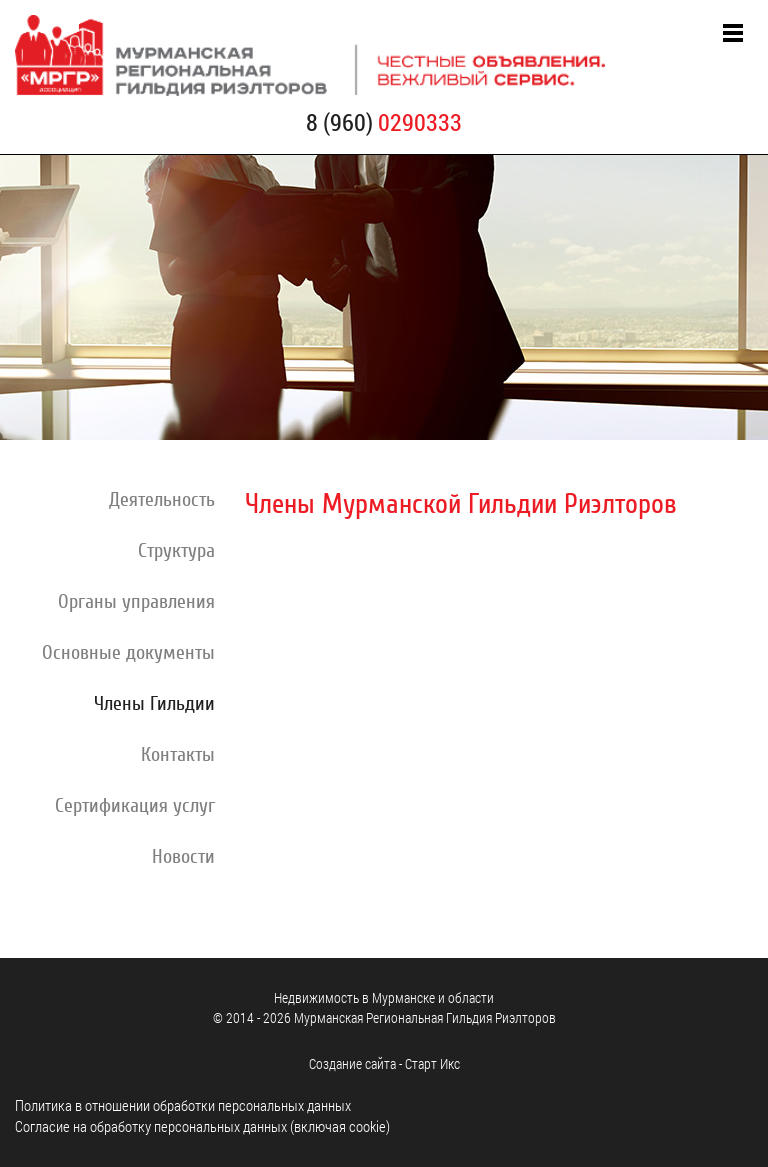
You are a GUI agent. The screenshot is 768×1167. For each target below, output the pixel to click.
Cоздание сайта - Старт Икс (384, 1063)
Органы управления (136, 602)
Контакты (178, 755)
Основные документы (128, 653)
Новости (183, 857)
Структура (176, 551)
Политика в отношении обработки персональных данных (183, 1105)
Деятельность (162, 500)
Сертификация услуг (135, 806)
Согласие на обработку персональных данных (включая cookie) (202, 1126)
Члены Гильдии (154, 704)
